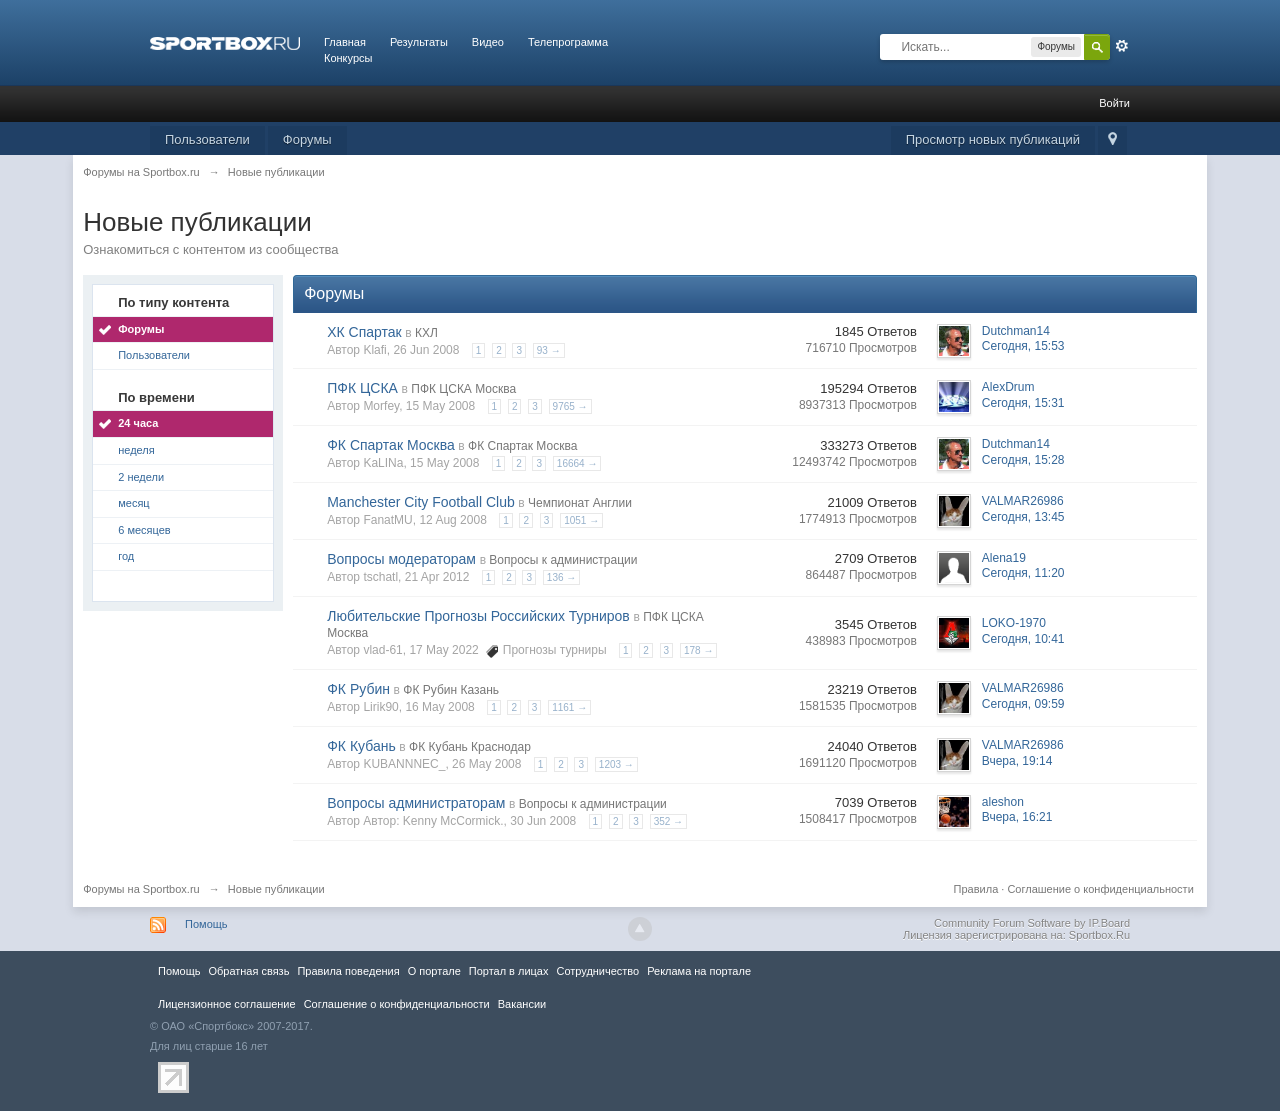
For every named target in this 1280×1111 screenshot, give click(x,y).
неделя (136, 450)
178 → (698, 650)
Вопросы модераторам (401, 559)
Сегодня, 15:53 (1023, 346)
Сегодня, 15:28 (1023, 460)
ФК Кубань (361, 746)
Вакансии (522, 1004)
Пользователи (207, 139)
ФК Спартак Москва (391, 445)
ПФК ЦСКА (362, 388)
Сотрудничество (597, 971)
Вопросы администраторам (416, 803)
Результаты (419, 42)
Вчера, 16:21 (1017, 817)
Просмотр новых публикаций (993, 139)
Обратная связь (248, 971)
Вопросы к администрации (563, 560)
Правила (976, 889)
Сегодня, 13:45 (1023, 517)
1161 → (569, 707)
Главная (345, 42)
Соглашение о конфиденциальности (1100, 889)
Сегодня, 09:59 (1023, 704)
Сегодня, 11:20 (1023, 573)
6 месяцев (144, 530)
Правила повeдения (348, 971)
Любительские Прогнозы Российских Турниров (478, 616)
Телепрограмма (568, 42)
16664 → (577, 463)
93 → (549, 350)
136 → (561, 577)
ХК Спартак (364, 332)
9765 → (570, 406)
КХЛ (426, 333)
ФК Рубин (358, 689)
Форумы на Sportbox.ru (141, 889)
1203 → (616, 764)
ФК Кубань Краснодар (470, 747)
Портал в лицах (509, 971)
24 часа (138, 423)
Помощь (206, 924)
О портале (434, 971)
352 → (668, 821)
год (126, 556)
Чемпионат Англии (580, 503)
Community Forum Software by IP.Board (1032, 923)
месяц (133, 503)
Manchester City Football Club (421, 502)
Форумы (307, 139)
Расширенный (1122, 46)
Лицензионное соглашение (227, 1004)
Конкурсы (348, 58)
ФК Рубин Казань (451, 690)
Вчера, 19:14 (1017, 761)
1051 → (581, 520)
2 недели (141, 477)
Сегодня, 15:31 (1023, 403)
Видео (488, 42)
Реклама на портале (699, 971)
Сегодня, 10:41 (1023, 639)
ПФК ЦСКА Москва (463, 389)
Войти (1114, 103)
